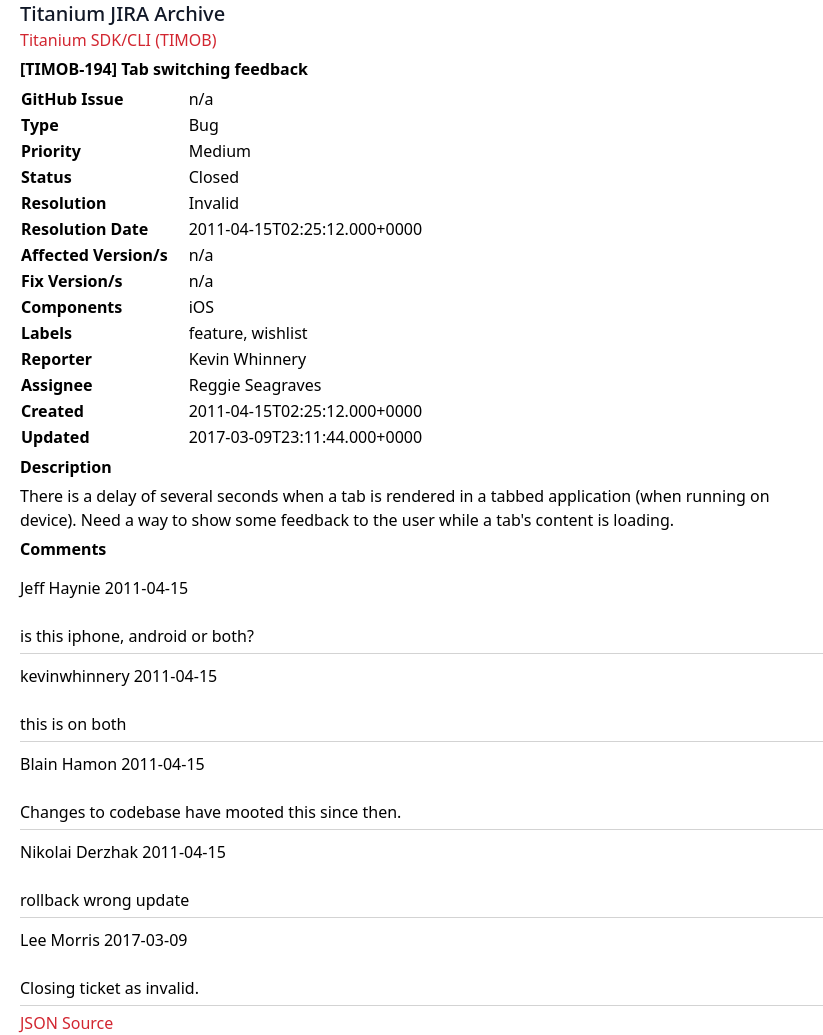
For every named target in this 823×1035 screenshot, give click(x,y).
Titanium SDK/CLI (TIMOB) (118, 40)
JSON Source (66, 1023)
